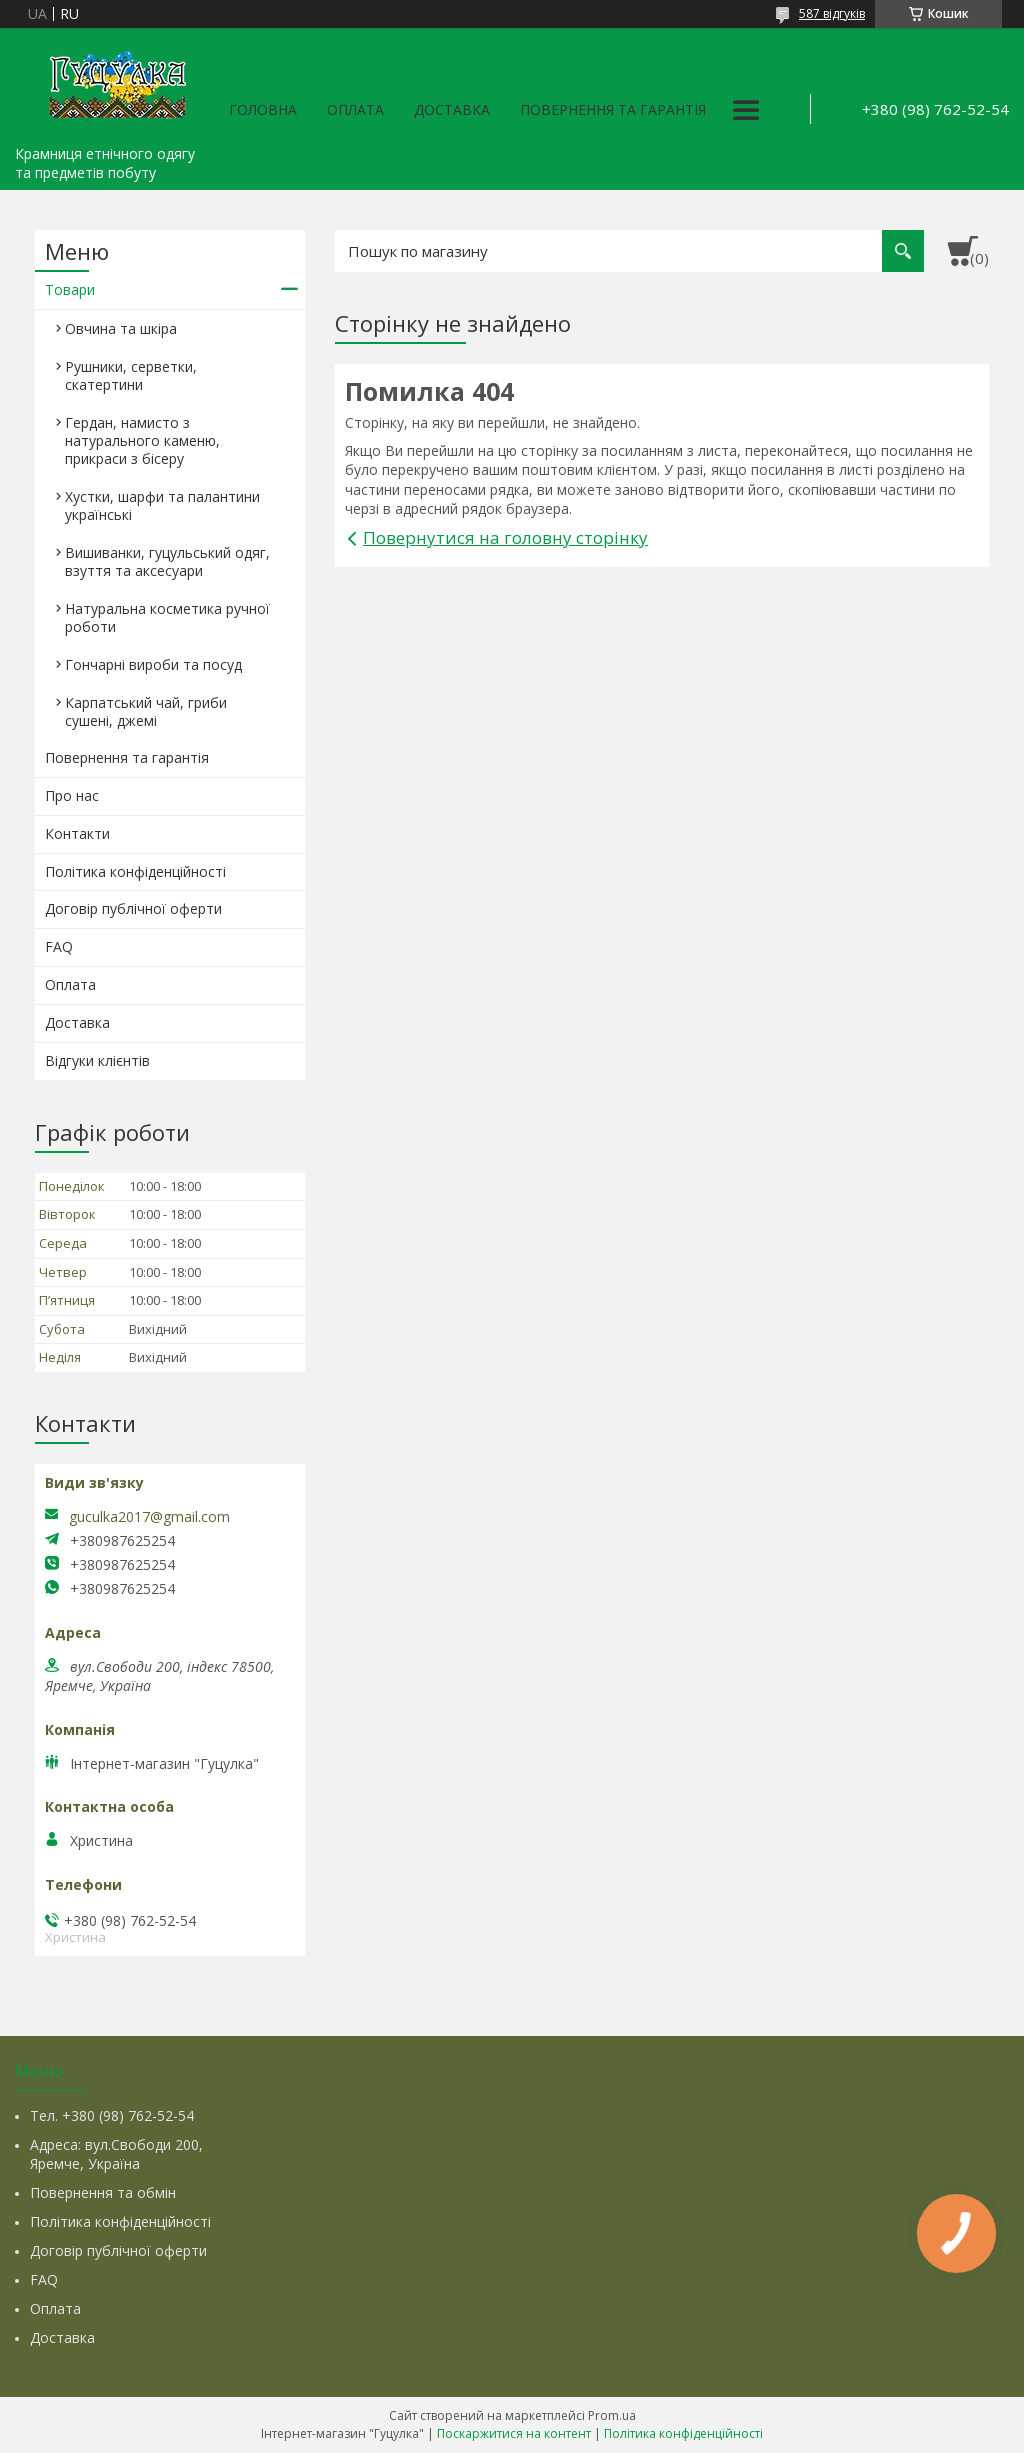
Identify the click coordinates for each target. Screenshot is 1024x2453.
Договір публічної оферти (133, 908)
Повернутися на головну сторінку (505, 537)
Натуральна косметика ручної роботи (167, 617)
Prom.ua (612, 2415)
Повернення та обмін (103, 2192)
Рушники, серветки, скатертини (131, 375)
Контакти (77, 833)
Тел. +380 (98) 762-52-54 (112, 2115)
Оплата (355, 109)
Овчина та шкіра (121, 328)
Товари (70, 289)
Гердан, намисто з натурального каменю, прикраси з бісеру (142, 440)
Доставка (452, 109)
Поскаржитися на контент (514, 2433)
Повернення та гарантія (613, 109)
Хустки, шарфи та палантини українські (162, 505)
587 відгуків (832, 13)
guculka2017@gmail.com (149, 1517)
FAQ (59, 946)
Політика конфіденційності (135, 871)
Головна (263, 109)
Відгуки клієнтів (97, 1060)
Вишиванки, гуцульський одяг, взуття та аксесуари (167, 561)
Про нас (72, 795)
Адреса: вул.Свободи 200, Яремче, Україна (116, 2154)
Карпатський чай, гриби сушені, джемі (146, 711)
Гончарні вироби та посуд (153, 664)
